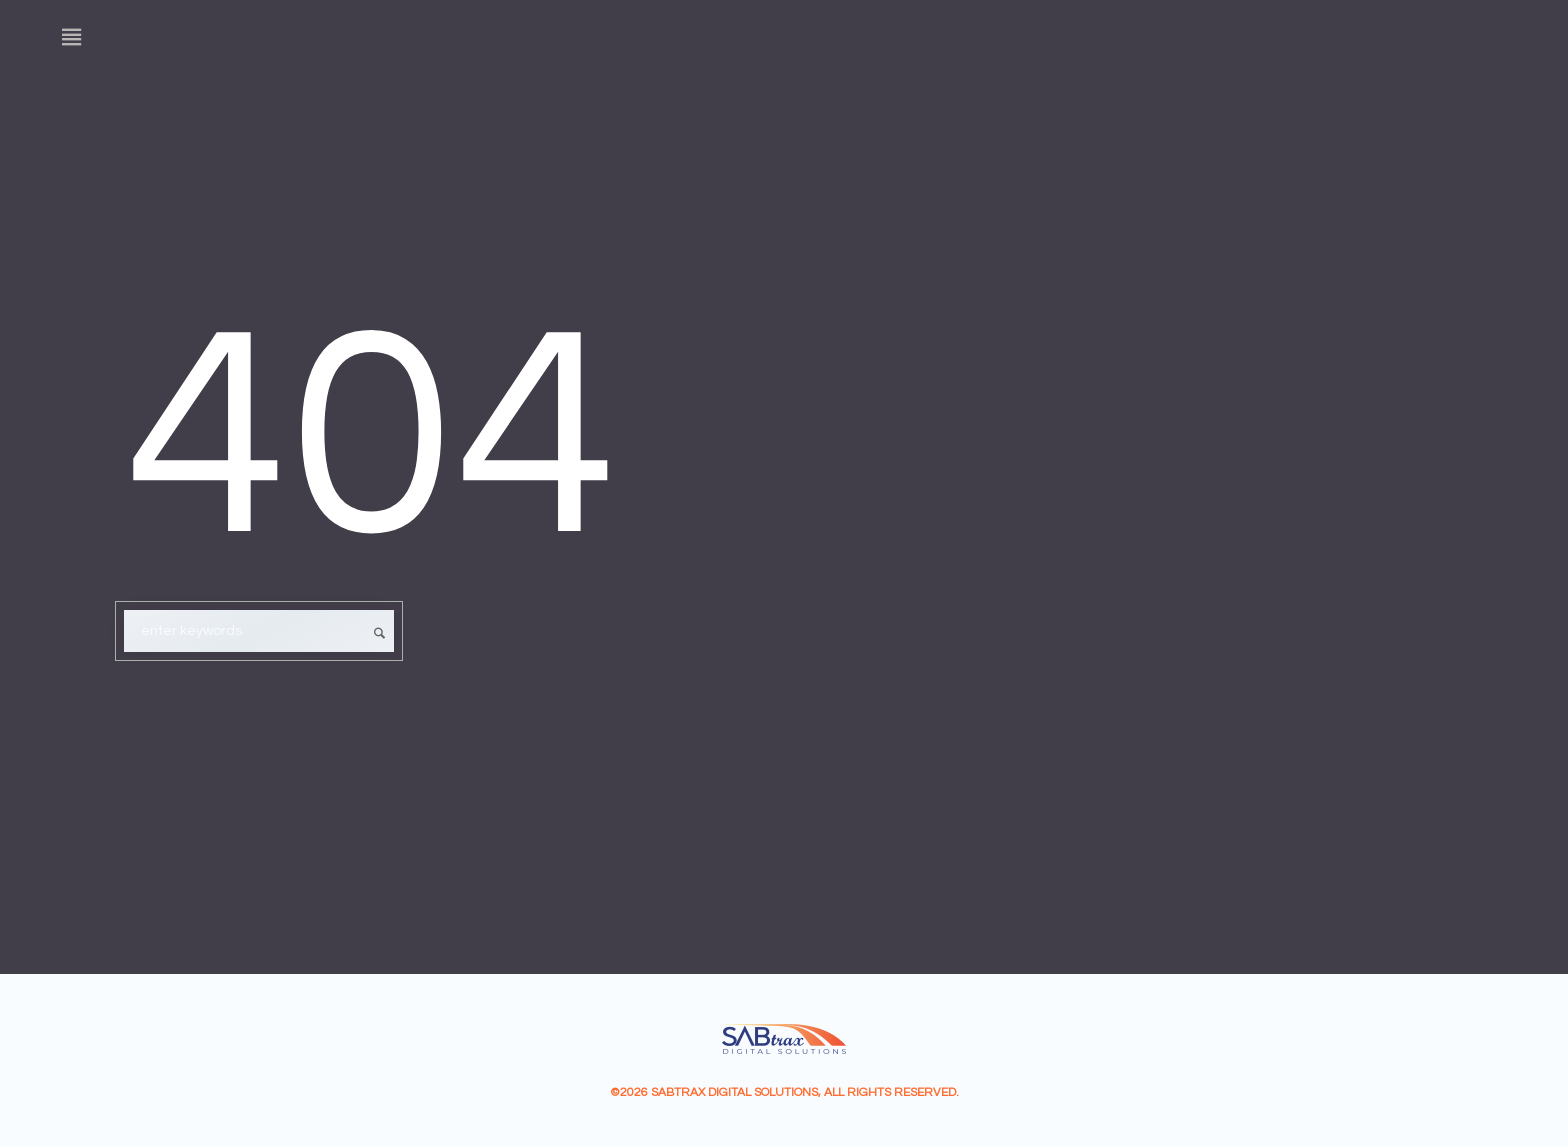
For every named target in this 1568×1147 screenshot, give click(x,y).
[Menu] (72, 37)
